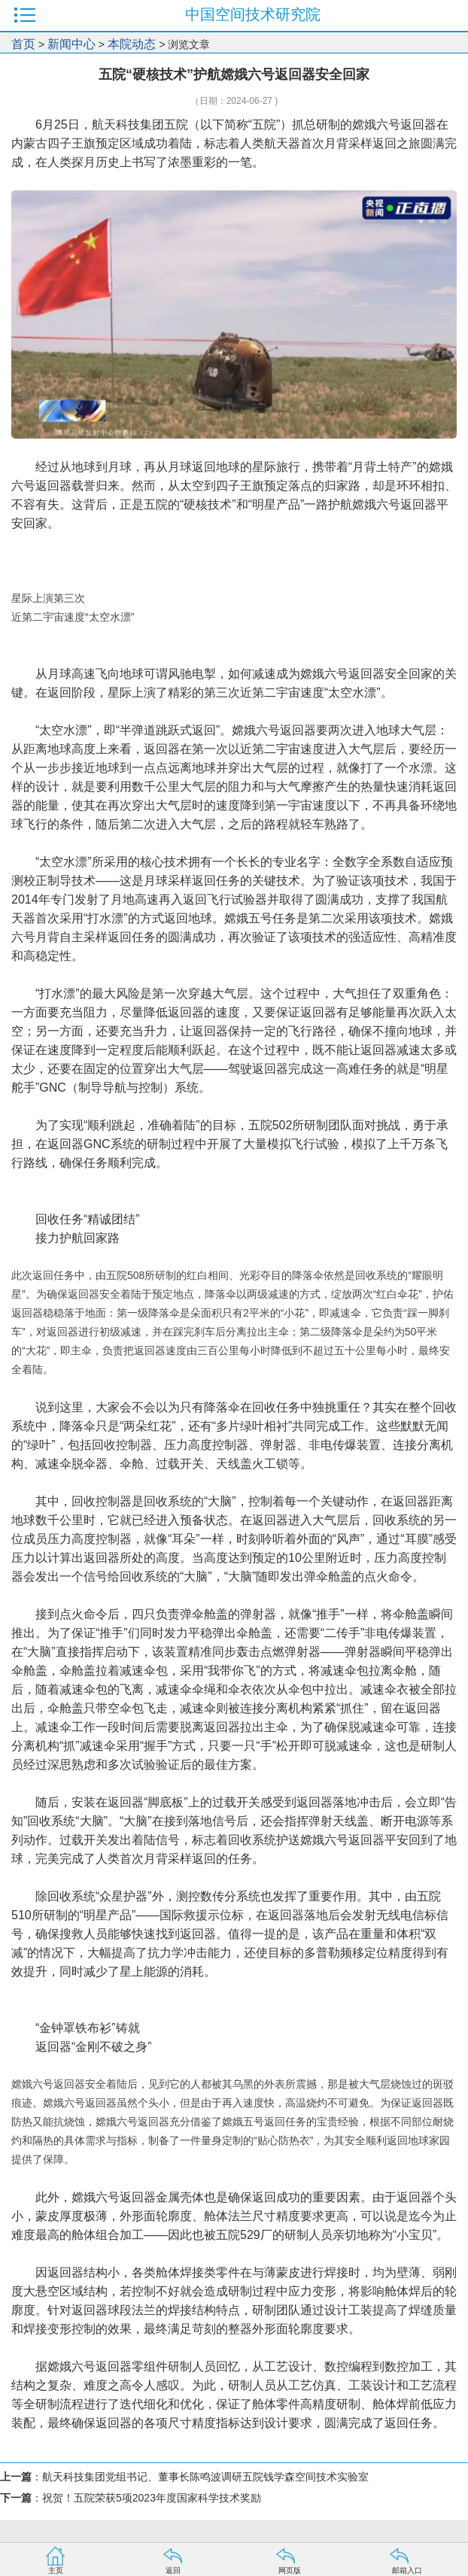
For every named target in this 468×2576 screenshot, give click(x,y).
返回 (173, 2570)
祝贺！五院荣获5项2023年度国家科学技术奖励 (151, 2498)
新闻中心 (71, 44)
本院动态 (133, 44)
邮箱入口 (407, 2570)
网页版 (289, 2570)
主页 (55, 2570)
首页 (23, 44)
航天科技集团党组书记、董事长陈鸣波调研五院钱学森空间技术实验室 (205, 2477)
